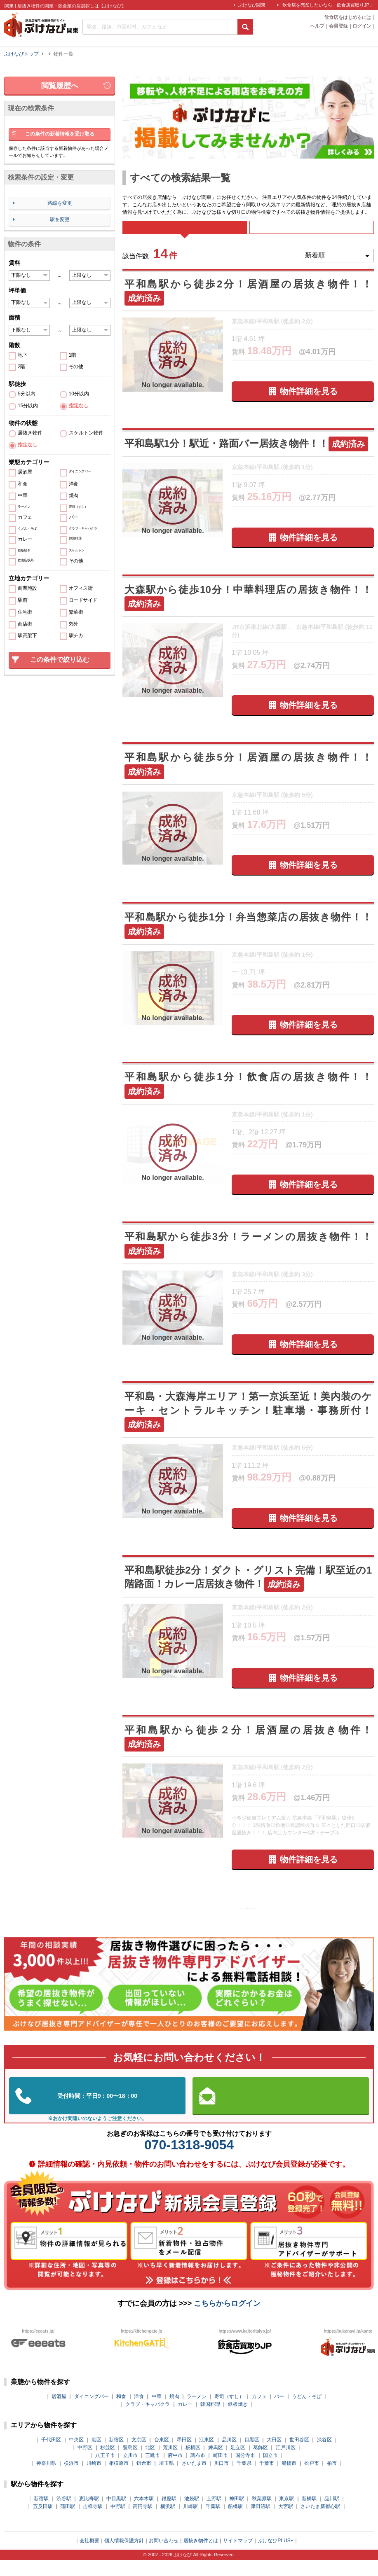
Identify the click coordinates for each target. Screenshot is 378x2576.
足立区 (237, 2463)
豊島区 (130, 2463)
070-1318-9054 (189, 2160)
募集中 (312, 232)
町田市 (220, 2471)
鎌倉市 (143, 2479)
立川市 (130, 2471)
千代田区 (51, 2456)
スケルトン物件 (86, 433)
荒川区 (170, 2463)
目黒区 (251, 2456)
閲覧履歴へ (59, 86)
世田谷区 (299, 2456)
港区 (96, 2456)
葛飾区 (260, 2463)
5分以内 (26, 394)
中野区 (84, 2463)
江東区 (206, 2456)
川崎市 (94, 2479)
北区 (150, 2463)
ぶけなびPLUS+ (275, 2557)
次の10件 (280, 1922)
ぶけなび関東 (251, 4)
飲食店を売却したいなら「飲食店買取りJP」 (328, 4)
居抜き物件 (30, 433)
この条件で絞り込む (59, 659)
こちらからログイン (227, 2319)
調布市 (197, 2471)
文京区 (138, 2456)
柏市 (332, 2479)
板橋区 (192, 2463)
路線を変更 (59, 203)
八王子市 (105, 2471)
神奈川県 (46, 2479)
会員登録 (338, 26)
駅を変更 (60, 219)
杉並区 (107, 2463)
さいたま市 (194, 2479)
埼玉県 (166, 2479)
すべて (184, 232)
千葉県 (244, 2479)
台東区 (161, 2456)
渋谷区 (324, 2456)
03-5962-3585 (97, 2112)
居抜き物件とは (200, 2557)
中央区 (76, 2456)
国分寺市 (245, 2471)
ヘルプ (317, 26)
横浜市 (71, 2479)
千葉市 (266, 2479)
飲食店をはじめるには (347, 17)
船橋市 (289, 2479)
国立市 (270, 2471)
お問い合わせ (163, 2557)
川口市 (221, 2479)
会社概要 (89, 2557)
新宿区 (116, 2456)
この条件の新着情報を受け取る (59, 134)
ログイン (361, 26)
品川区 (229, 2456)
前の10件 (217, 1922)
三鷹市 (152, 2471)
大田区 (274, 2456)
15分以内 (28, 406)
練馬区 (215, 2463)
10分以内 (79, 394)
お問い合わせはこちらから (280, 2111)
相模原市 (119, 2479)
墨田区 (184, 2456)
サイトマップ (238, 2557)
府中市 (175, 2471)
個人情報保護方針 (124, 2557)
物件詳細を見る (309, 402)
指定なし (79, 406)
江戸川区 (286, 2463)
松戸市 (311, 2479)
